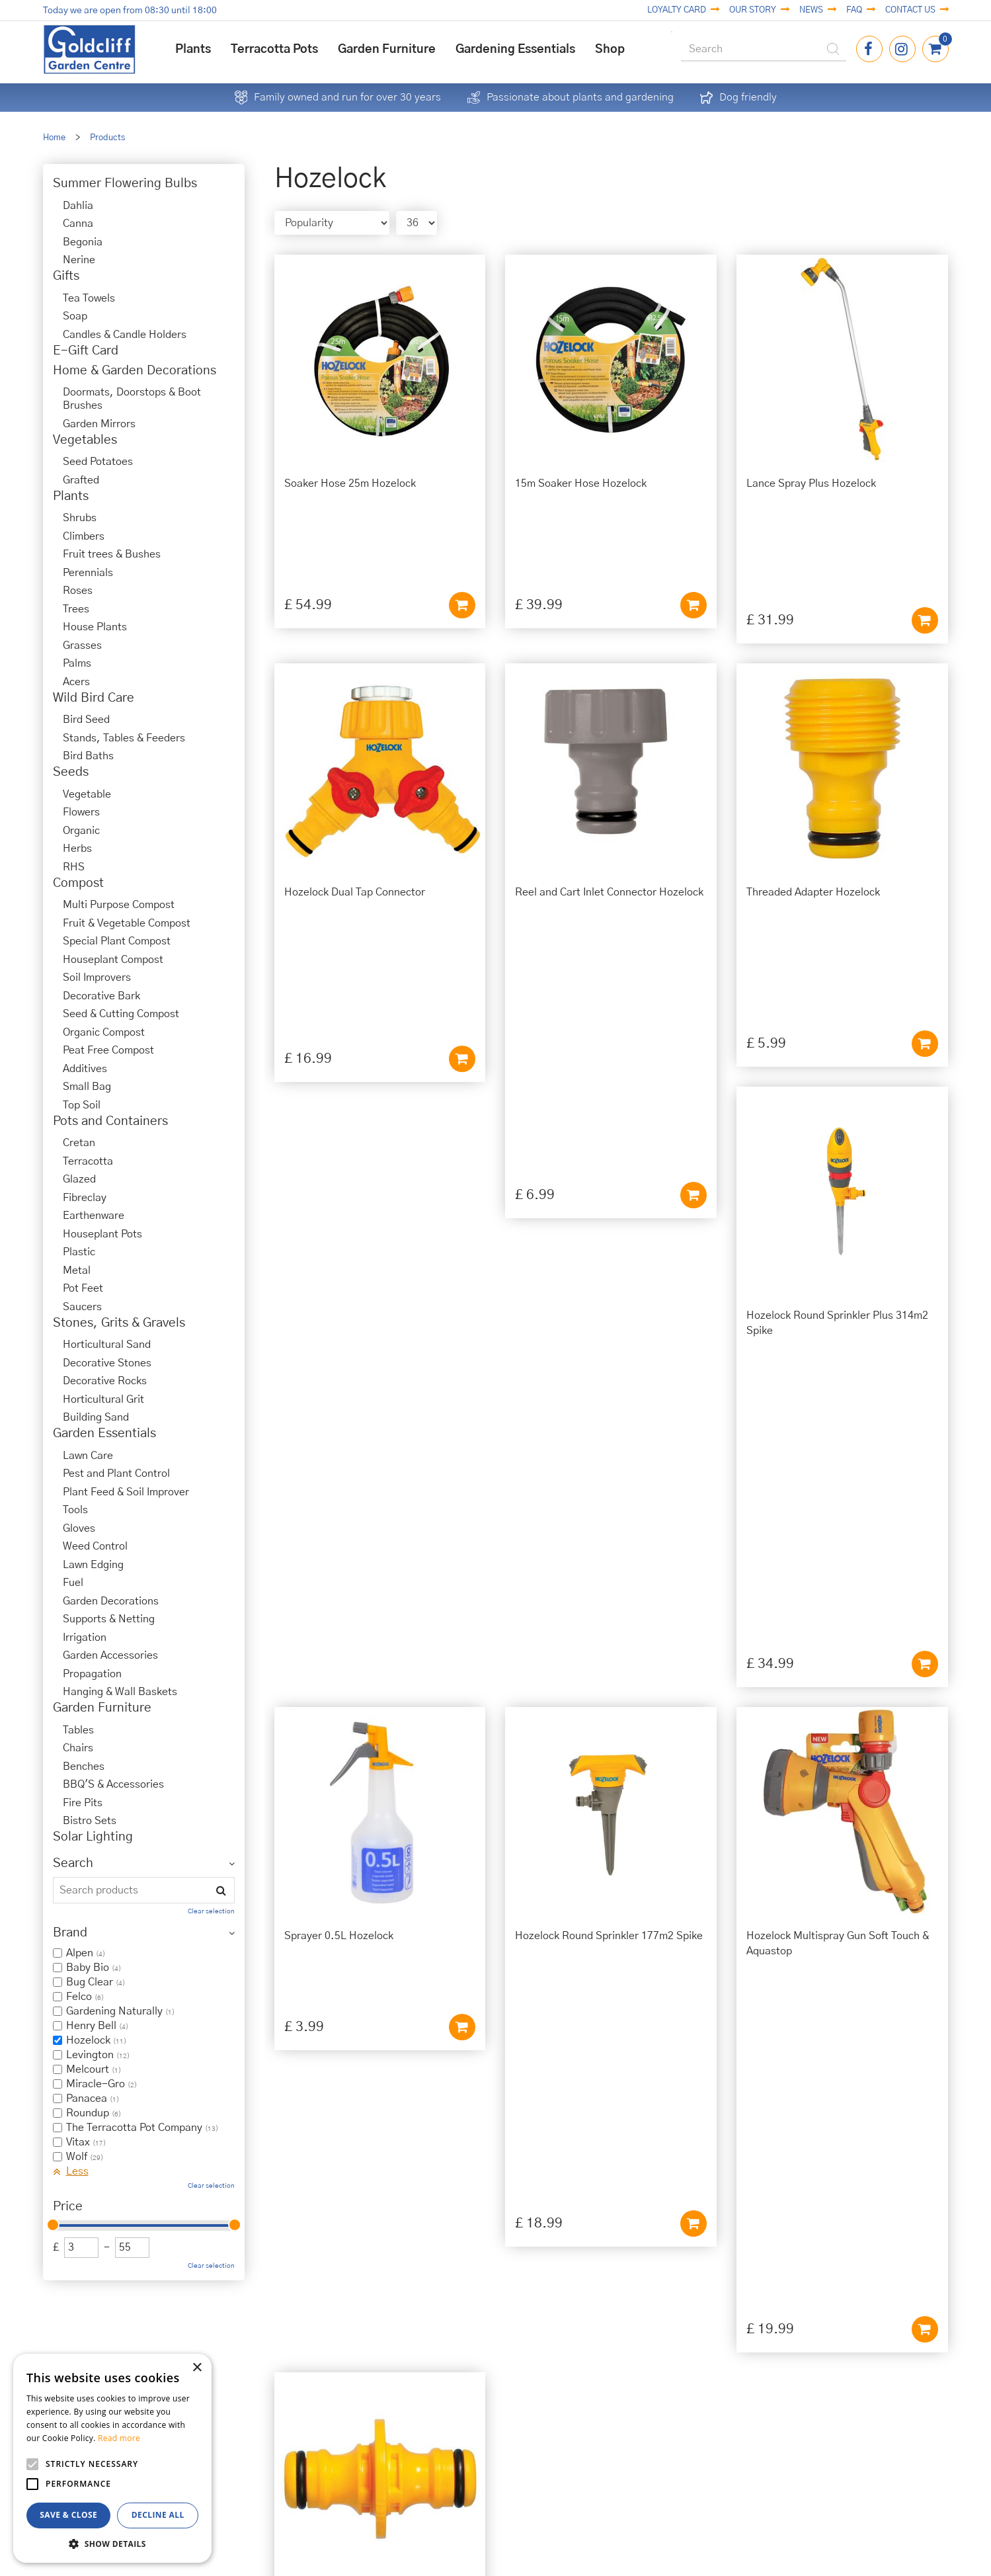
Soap (75, 316)
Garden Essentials (104, 1433)
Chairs (78, 1748)
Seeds (71, 772)
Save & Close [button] (68, 2514)
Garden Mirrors (99, 424)
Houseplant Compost (113, 959)
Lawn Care (88, 1455)
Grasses (82, 645)
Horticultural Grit (103, 1399)
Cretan (79, 1143)
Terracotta (88, 1161)
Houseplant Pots (102, 1234)
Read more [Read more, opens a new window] (119, 2438)
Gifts (66, 276)
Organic (81, 830)
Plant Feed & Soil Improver (126, 1492)
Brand (70, 1933)
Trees (76, 609)
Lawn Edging (93, 1564)
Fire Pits (82, 1803)
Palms (77, 663)
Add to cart (462, 514)
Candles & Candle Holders (124, 334)
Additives (85, 1068)
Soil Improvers (97, 977)
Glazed (79, 1179)
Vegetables (85, 440)
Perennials (88, 572)
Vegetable (87, 794)
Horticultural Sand (107, 1344)
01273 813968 (372, 2428)
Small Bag (87, 1086)
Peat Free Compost (108, 1050)
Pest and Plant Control (116, 1473)
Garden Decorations (111, 1601)
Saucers (82, 1307)
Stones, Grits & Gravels (119, 1323)
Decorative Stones (107, 1363)
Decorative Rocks (105, 1381)
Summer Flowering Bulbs (125, 183)
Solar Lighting (93, 1837)
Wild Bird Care (93, 698)
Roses (78, 590)
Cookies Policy (599, 2382)
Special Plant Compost (117, 941)
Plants (71, 496)
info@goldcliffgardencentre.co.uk (372, 2443)
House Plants (95, 627)
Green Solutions (486, 2534)
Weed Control (95, 1546)
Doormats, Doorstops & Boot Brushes (132, 399)
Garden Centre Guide (486, 2549)
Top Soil (81, 1105)
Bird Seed (86, 719)
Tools (75, 1510)
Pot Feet (83, 1288)
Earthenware (93, 1215)
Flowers (81, 812)
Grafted (81, 480)
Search (73, 1863)
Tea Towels (89, 298)
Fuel (73, 1582)
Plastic (79, 1252)
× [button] (197, 2368)
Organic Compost (104, 1032)
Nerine (79, 260)
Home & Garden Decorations (134, 370)
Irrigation (84, 1637)
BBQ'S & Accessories (113, 1784)
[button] (112, 2543)
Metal (77, 1270)
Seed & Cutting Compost (121, 1014)
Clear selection (211, 1911)
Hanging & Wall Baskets (120, 1691)
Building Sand (96, 1417)
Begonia (82, 242)
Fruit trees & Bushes (112, 554)
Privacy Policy (598, 2367)
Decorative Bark (101, 996)
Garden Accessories (110, 1655)
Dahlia (78, 205)
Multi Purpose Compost (119, 904)
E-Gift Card (85, 351)
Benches (83, 1766)
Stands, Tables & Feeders (124, 738)
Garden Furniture (102, 1708)
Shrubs (80, 518)
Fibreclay (84, 1197)
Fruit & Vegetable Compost (126, 923)
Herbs (77, 848)
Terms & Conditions (599, 2397)
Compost (78, 883)
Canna (78, 223)
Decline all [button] (158, 2514)
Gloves (79, 1528)
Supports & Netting (109, 1619)
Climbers (83, 536)
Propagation (92, 1674)
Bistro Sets (89, 1820)
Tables (78, 1730)
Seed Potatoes (98, 461)
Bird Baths (88, 756)
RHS (74, 867)
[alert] (112, 2458)
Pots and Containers (110, 1121)
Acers (76, 682)
